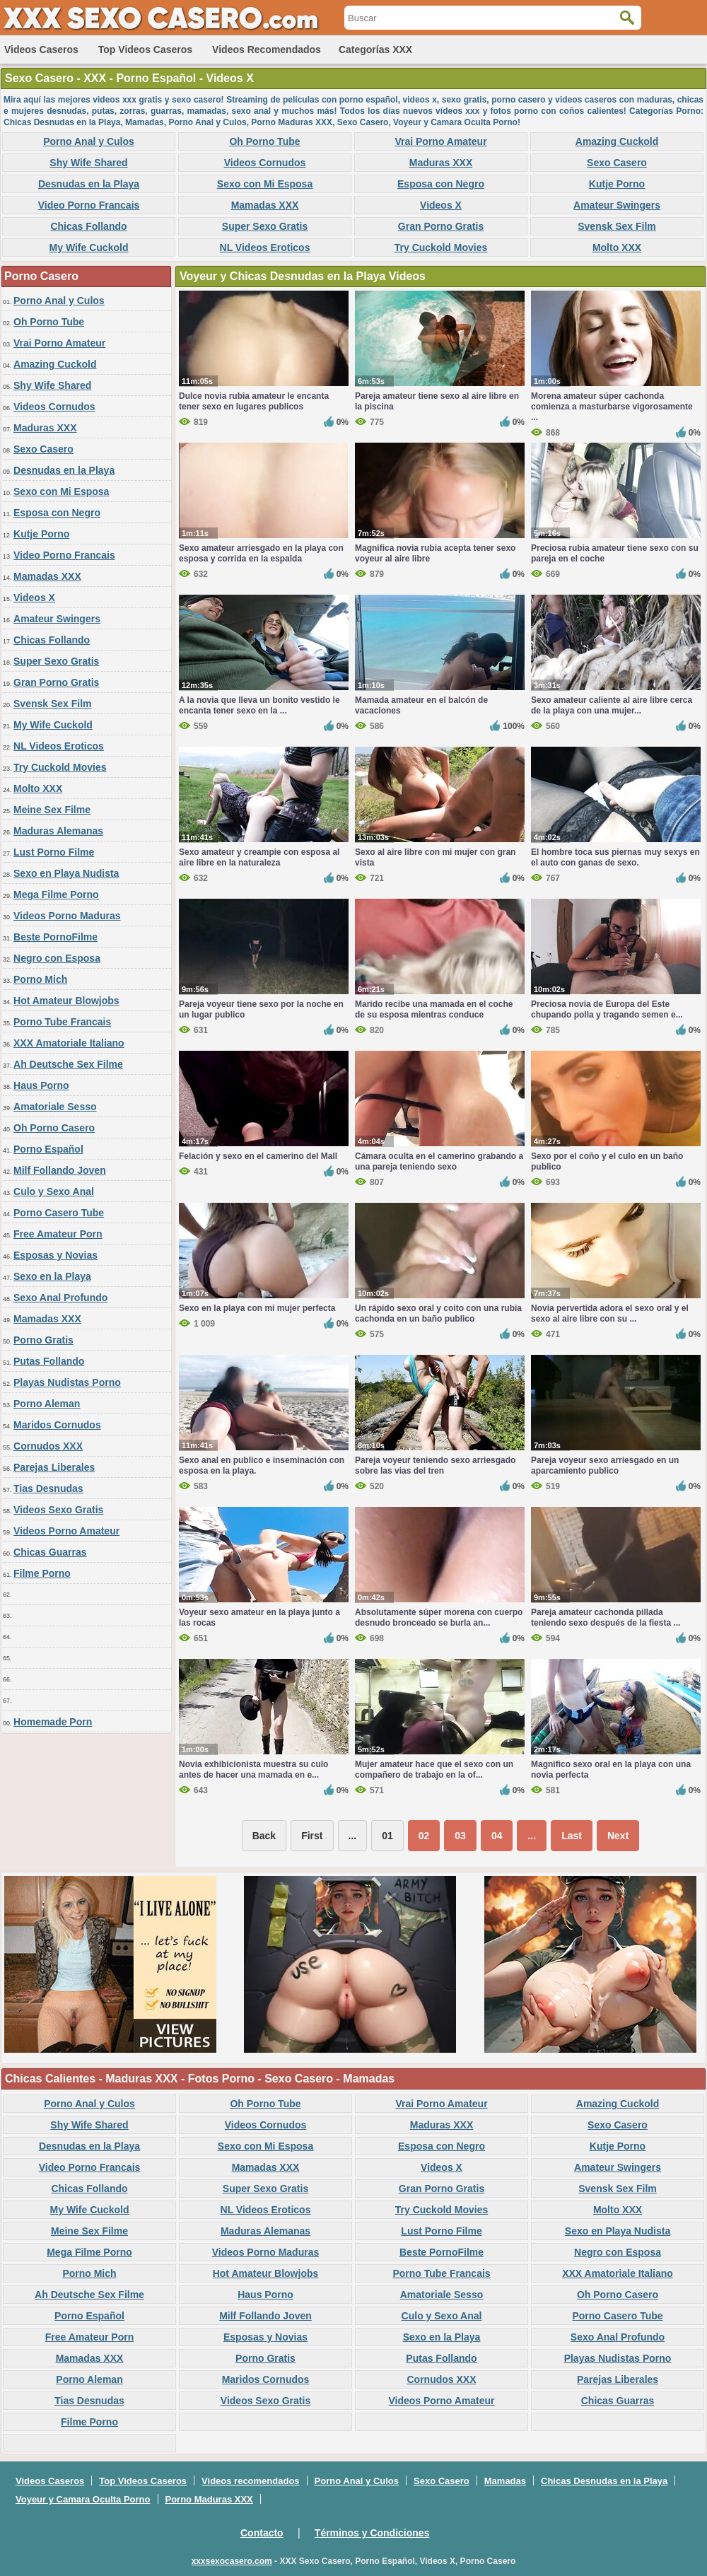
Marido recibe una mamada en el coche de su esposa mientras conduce (434, 1009)
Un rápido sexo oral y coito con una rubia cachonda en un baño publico (438, 1313)
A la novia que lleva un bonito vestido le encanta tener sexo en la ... (259, 705)
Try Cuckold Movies (441, 247)
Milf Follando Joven (59, 1170)
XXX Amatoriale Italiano (68, 1043)
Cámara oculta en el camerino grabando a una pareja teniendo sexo (439, 1161)
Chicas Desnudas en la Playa (604, 2481)
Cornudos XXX (48, 1446)
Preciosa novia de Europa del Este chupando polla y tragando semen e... (607, 1009)
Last (571, 1835)
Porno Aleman (46, 1403)
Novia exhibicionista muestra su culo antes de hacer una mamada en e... (253, 1769)
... (531, 1835)
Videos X (441, 205)
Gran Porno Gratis (441, 226)
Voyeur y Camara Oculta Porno (83, 2499)
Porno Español (48, 1149)
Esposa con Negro (440, 184)
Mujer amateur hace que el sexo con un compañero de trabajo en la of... (434, 1769)
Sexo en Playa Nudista (66, 873)
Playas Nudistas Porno (67, 1382)
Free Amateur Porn (58, 1234)
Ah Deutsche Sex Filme (68, 1064)
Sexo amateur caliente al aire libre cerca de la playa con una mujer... (611, 705)
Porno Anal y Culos (88, 141)
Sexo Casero (617, 162)
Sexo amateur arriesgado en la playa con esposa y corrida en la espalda (261, 553)
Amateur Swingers (616, 205)
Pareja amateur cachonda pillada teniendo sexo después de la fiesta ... (605, 1617)
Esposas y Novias (55, 1255)
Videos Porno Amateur (66, 1531)
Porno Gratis (43, 1340)
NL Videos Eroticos (265, 247)
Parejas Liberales (54, 1467)
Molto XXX (616, 247)
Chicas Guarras (50, 1552)
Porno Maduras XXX (209, 2499)
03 (460, 1835)
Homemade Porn (52, 1721)
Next (618, 1835)
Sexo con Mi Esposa (264, 184)
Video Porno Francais (89, 205)
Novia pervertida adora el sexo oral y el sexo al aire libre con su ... (610, 1313)
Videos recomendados (266, 49)
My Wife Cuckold (89, 247)
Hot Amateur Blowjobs (66, 1000)
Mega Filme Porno (56, 894)
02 (424, 1835)
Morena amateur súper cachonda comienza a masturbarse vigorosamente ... (612, 406)
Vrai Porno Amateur (440, 141)
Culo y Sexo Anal (53, 1191)
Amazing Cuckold (616, 141)
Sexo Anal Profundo (60, 1297)
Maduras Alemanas (58, 831)
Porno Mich (40, 979)
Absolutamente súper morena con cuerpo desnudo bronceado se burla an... (438, 1617)
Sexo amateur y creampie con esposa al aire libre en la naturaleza (259, 857)
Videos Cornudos (265, 162)
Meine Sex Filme (51, 809)
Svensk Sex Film (617, 226)
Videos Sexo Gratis (58, 1509)
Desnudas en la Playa (88, 184)
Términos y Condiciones (372, 2533)
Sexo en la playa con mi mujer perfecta (257, 1308)
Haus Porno (41, 1085)
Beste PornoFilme (55, 937)
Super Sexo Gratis (265, 226)
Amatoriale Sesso (55, 1106)
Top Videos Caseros (145, 49)
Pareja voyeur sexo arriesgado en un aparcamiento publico (605, 1465)
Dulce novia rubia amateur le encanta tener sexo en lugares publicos (254, 401)
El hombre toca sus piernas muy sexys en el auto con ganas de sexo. (615, 857)
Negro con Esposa (56, 958)
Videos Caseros (41, 49)
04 (497, 1835)
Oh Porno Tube (264, 141)
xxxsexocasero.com (232, 2561)
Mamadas (505, 2481)
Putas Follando (48, 1361)
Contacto (262, 2533)
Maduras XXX (440, 162)
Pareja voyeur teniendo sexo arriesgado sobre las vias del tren (435, 1465)
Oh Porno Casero (54, 1127)
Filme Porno (42, 1573)
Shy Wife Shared (88, 162)
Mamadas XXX (265, 205)
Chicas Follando (88, 226)
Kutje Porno (617, 184)
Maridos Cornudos (57, 1424)
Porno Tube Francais (62, 1021)
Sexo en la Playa (52, 1276)
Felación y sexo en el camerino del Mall (258, 1156)
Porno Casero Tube (58, 1212)
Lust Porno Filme (53, 852)
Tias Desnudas (48, 1488)
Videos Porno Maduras (66, 915)
